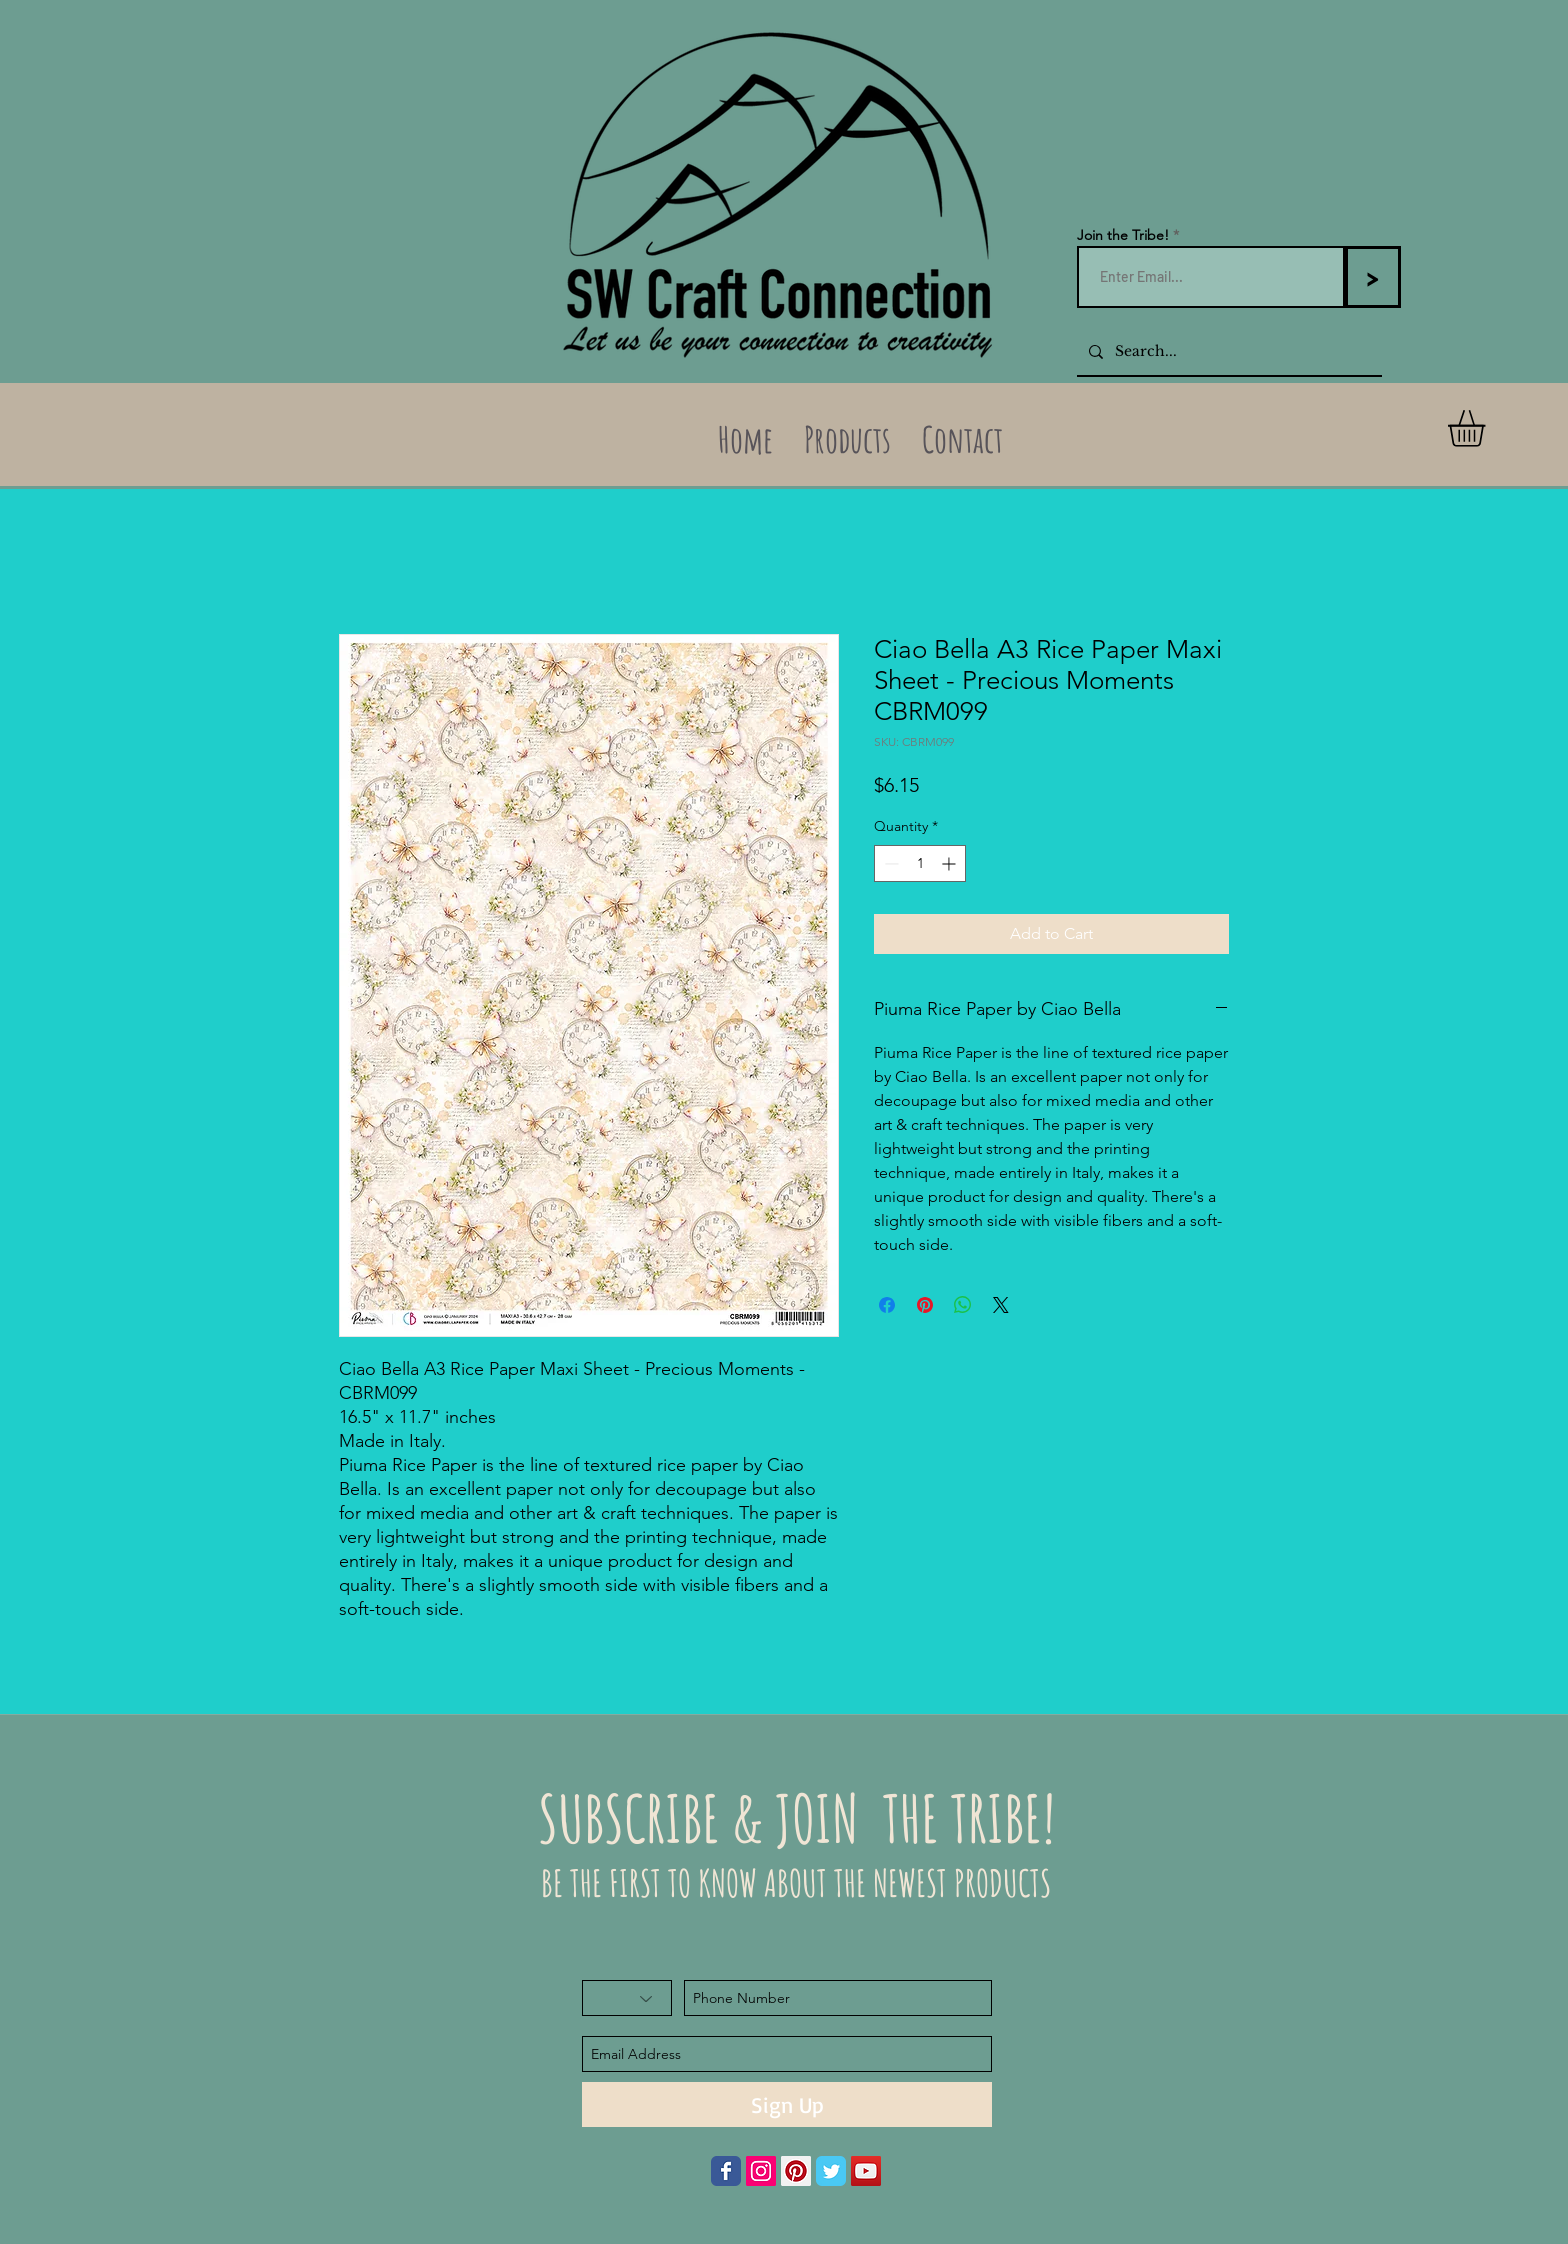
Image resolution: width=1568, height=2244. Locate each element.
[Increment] (950, 863)
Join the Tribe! (1123, 235)
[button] (1488, 428)
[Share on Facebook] (887, 1305)
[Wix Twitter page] (831, 2171)
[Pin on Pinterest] (925, 1305)
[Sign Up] (787, 2104)
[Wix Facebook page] (726, 2171)
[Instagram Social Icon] (761, 2171)
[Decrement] (889, 863)
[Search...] (1227, 351)
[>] (1372, 277)
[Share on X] (1001, 1305)
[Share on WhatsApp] (963, 1305)
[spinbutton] (920, 863)
